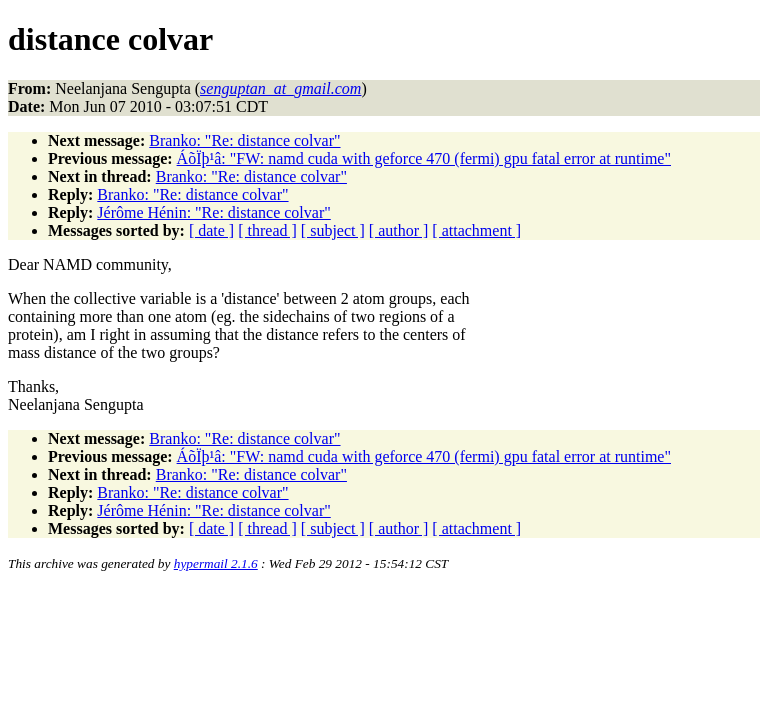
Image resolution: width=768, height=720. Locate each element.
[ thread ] (267, 230)
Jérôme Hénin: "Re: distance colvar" (213, 212)
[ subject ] (333, 230)
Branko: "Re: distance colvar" (244, 140)
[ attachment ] (476, 230)
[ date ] (211, 230)
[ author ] (399, 230)
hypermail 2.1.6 (216, 563)
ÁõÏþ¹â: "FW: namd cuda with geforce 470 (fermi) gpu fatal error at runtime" (424, 158)
